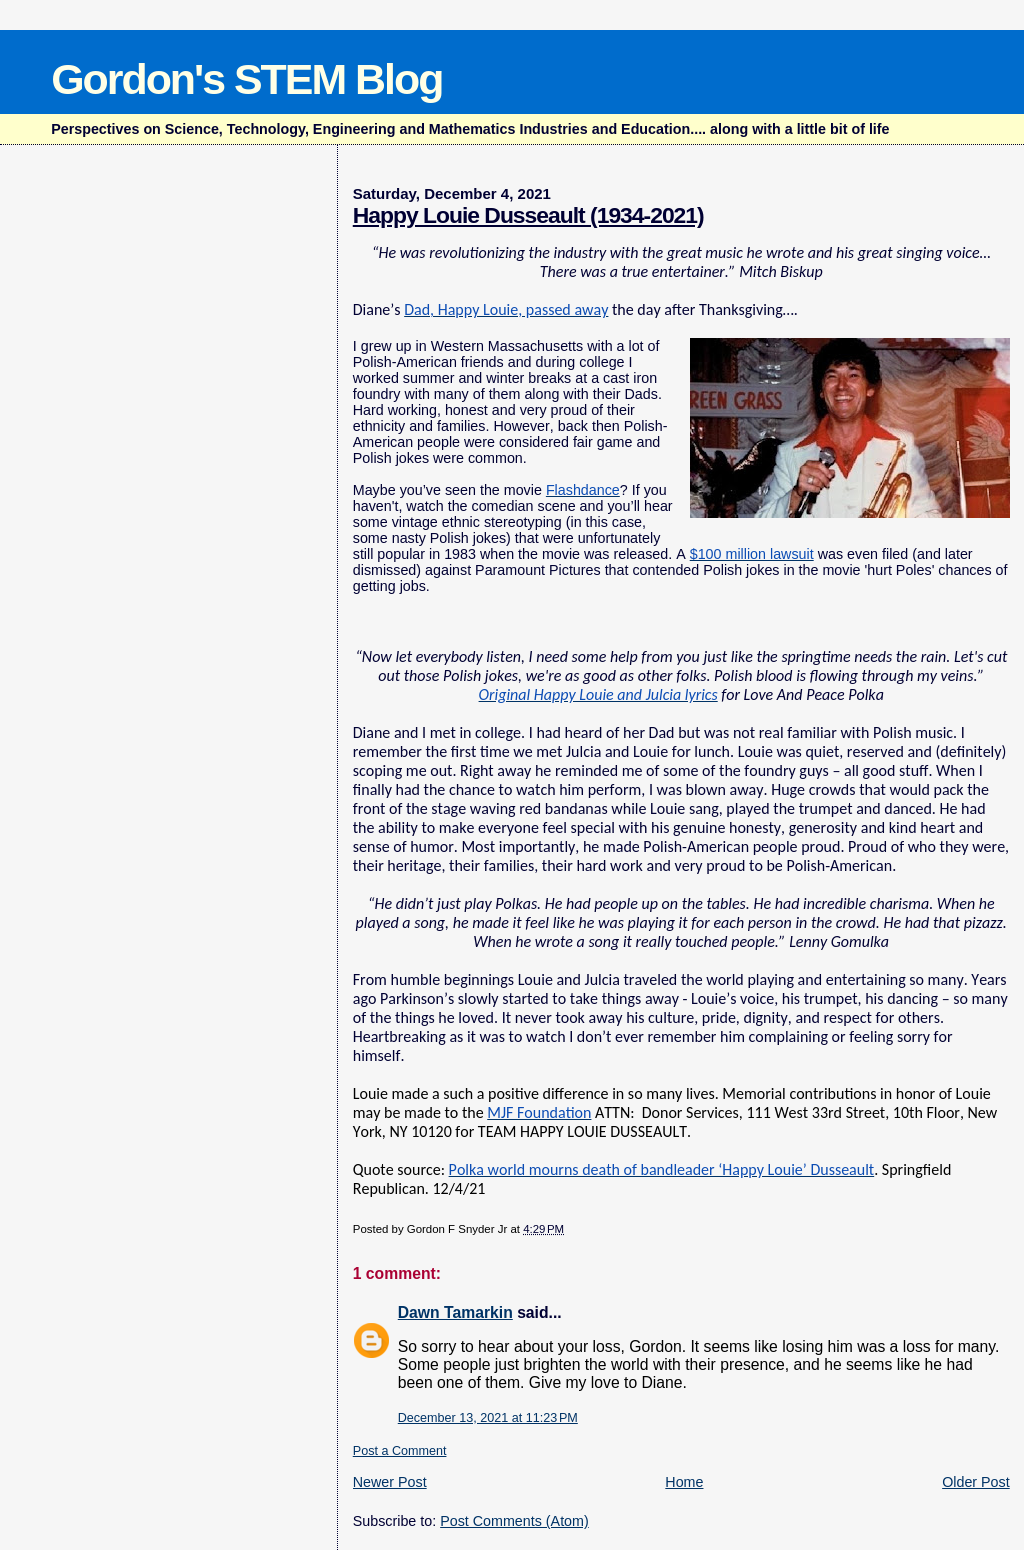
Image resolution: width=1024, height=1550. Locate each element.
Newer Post (390, 1482)
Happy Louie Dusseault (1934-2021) (528, 215)
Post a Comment (400, 1451)
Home (684, 1482)
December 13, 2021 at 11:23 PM (488, 1418)
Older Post (976, 1482)
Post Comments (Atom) (514, 1521)
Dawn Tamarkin (455, 1312)
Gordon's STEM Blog (246, 79)
